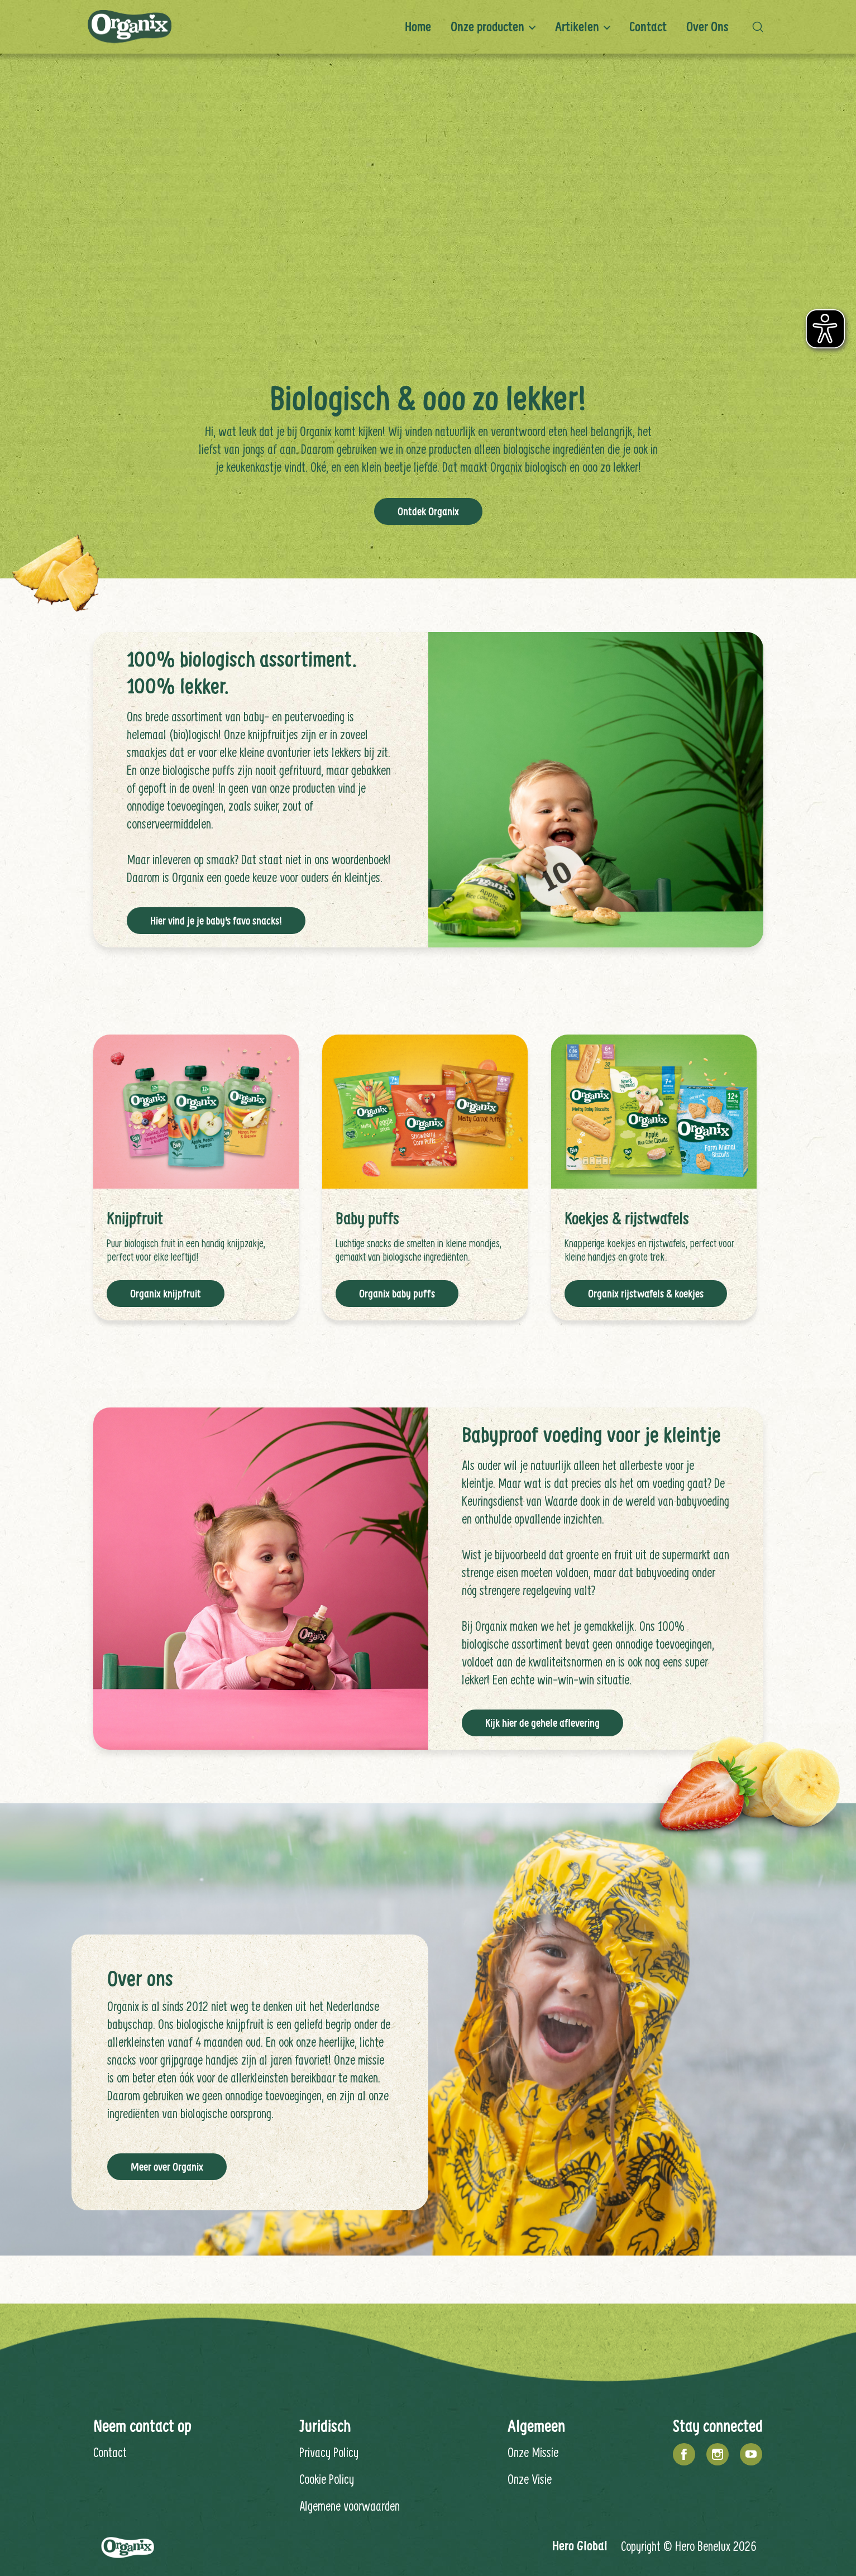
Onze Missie (533, 2451)
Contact (648, 26)
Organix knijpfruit (165, 1292)
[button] (760, 26)
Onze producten (487, 26)
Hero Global (580, 2544)
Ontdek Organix (428, 510)
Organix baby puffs (397, 1292)
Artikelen (577, 26)
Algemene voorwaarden (349, 2504)
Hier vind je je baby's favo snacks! (216, 919)
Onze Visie (530, 2477)
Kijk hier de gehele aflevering (542, 1722)
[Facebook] (684, 2453)
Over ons (707, 26)
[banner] (428, 27)
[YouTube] (751, 2453)
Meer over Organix (167, 2165)
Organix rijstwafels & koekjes (646, 1292)
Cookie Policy (326, 2477)
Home (418, 26)
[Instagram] (717, 2453)
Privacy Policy (328, 2451)
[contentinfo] (428, 2442)
